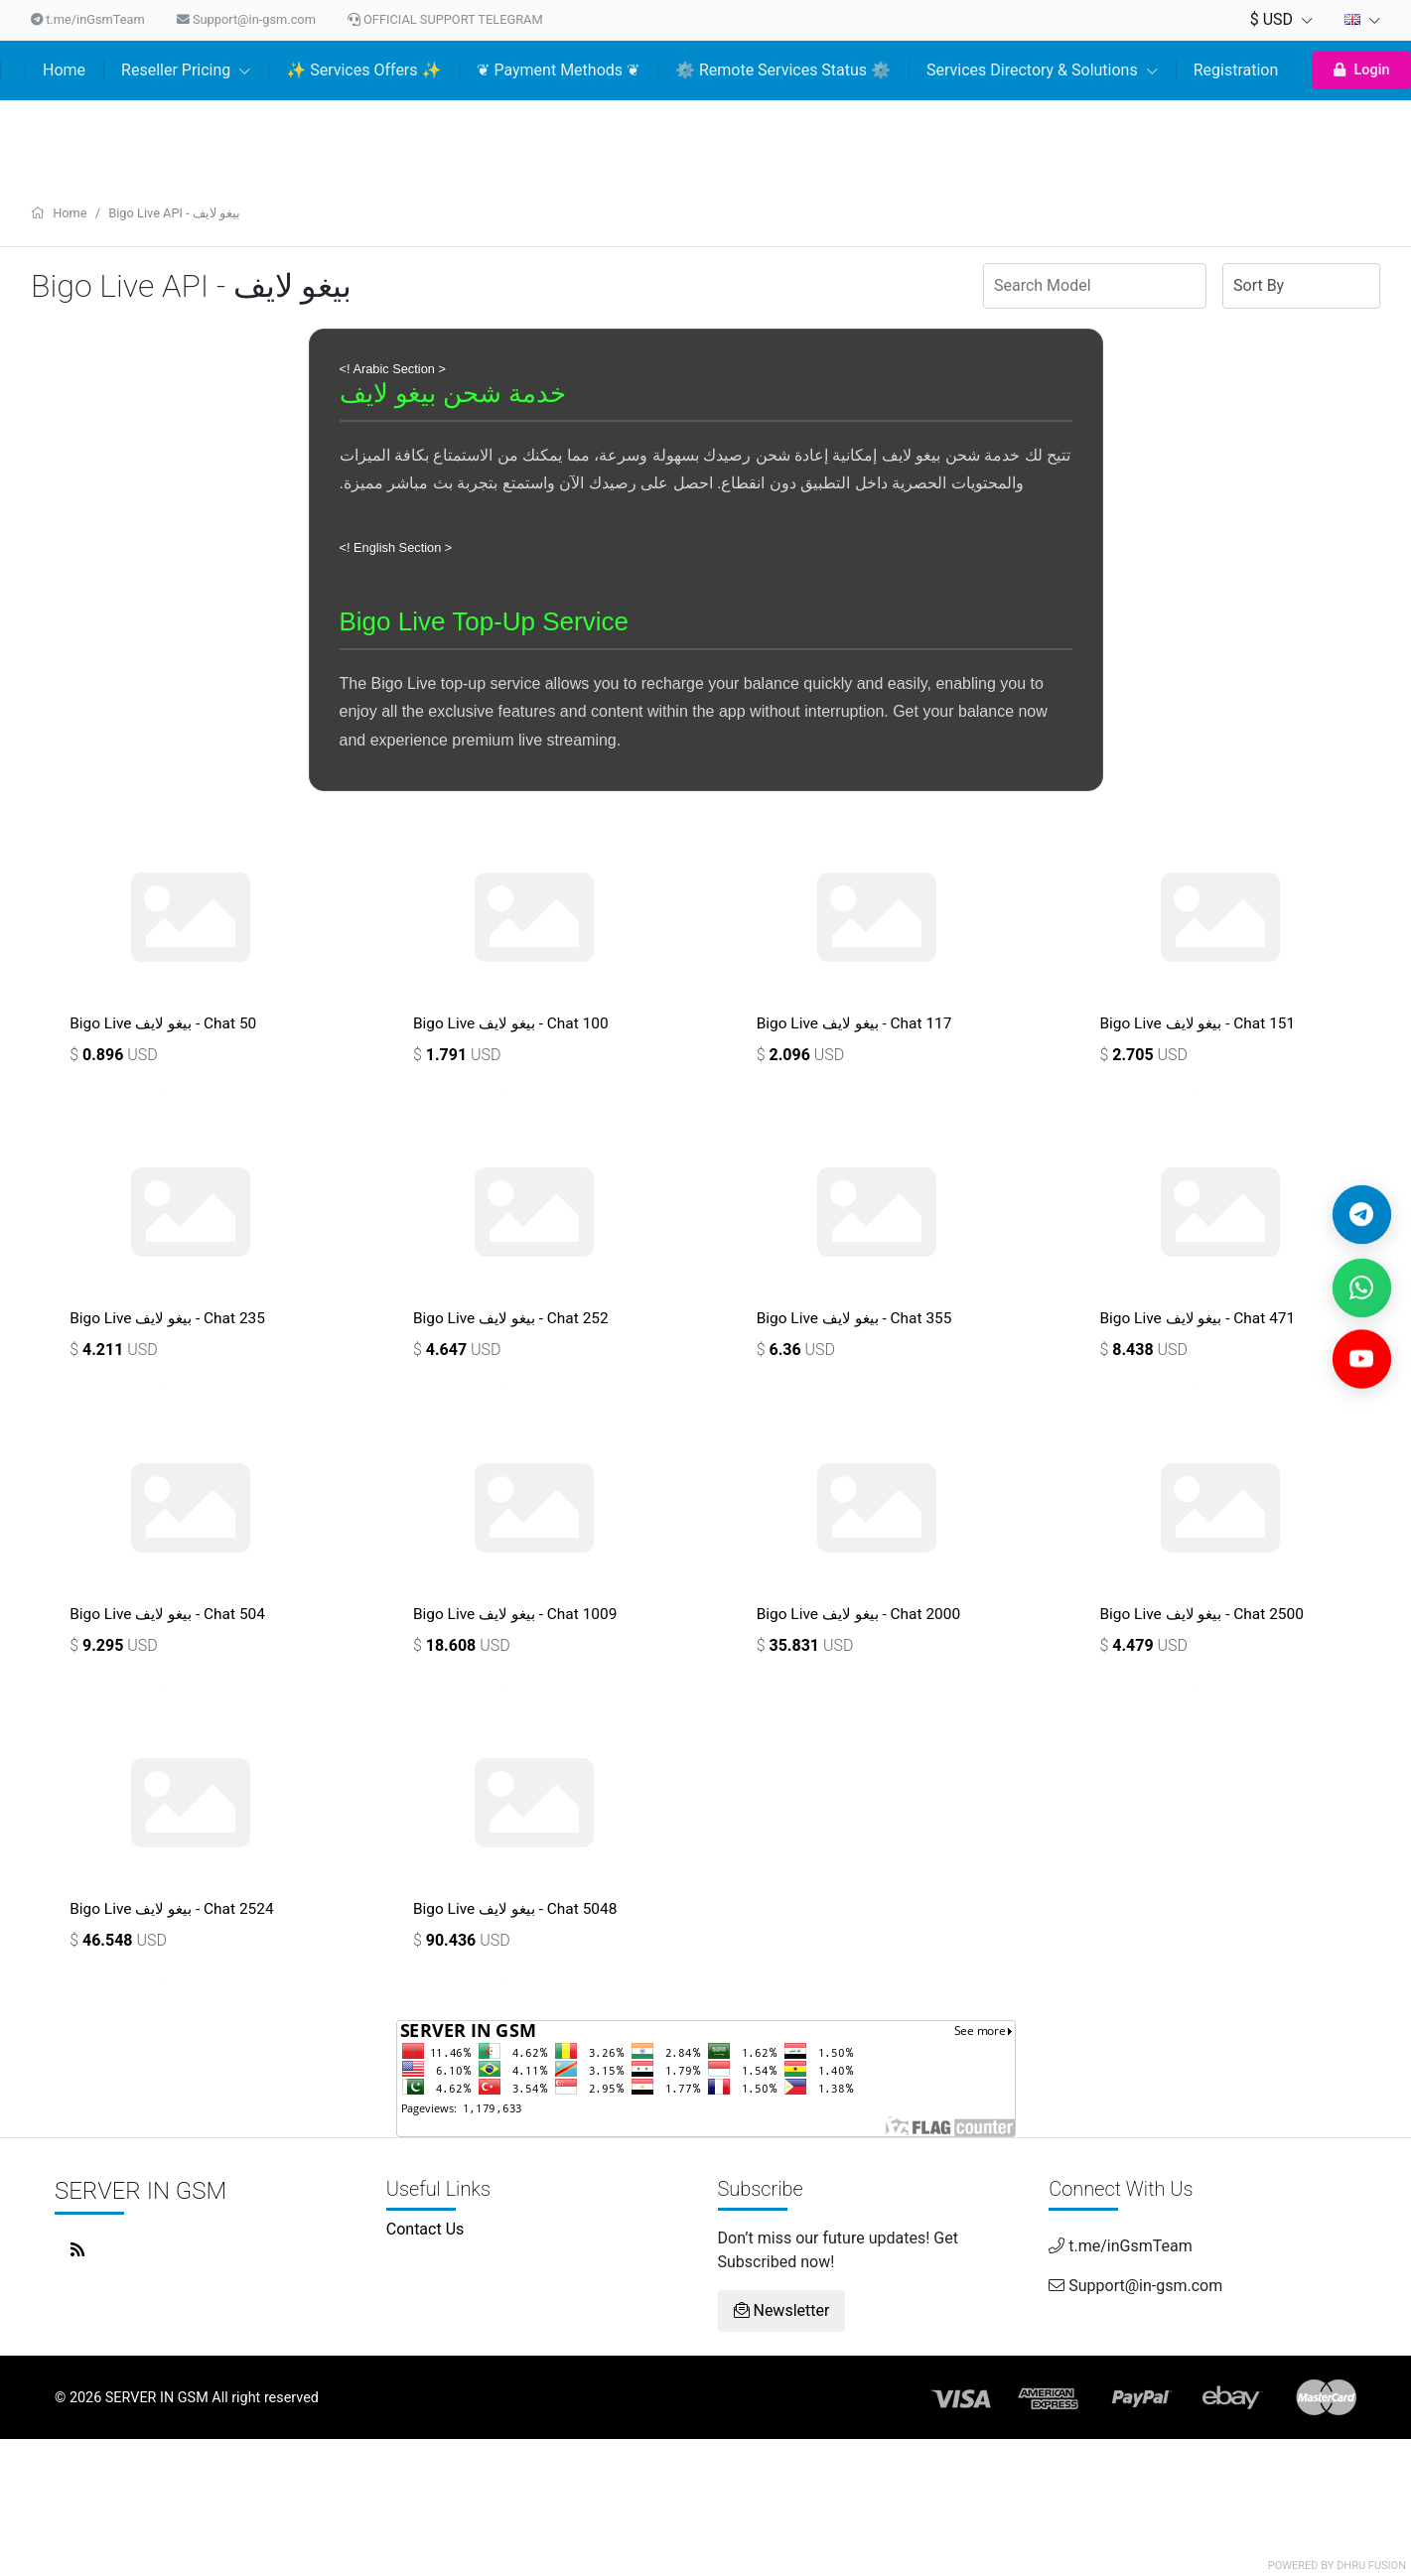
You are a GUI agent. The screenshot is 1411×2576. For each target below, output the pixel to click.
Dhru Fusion (1371, 2565)
